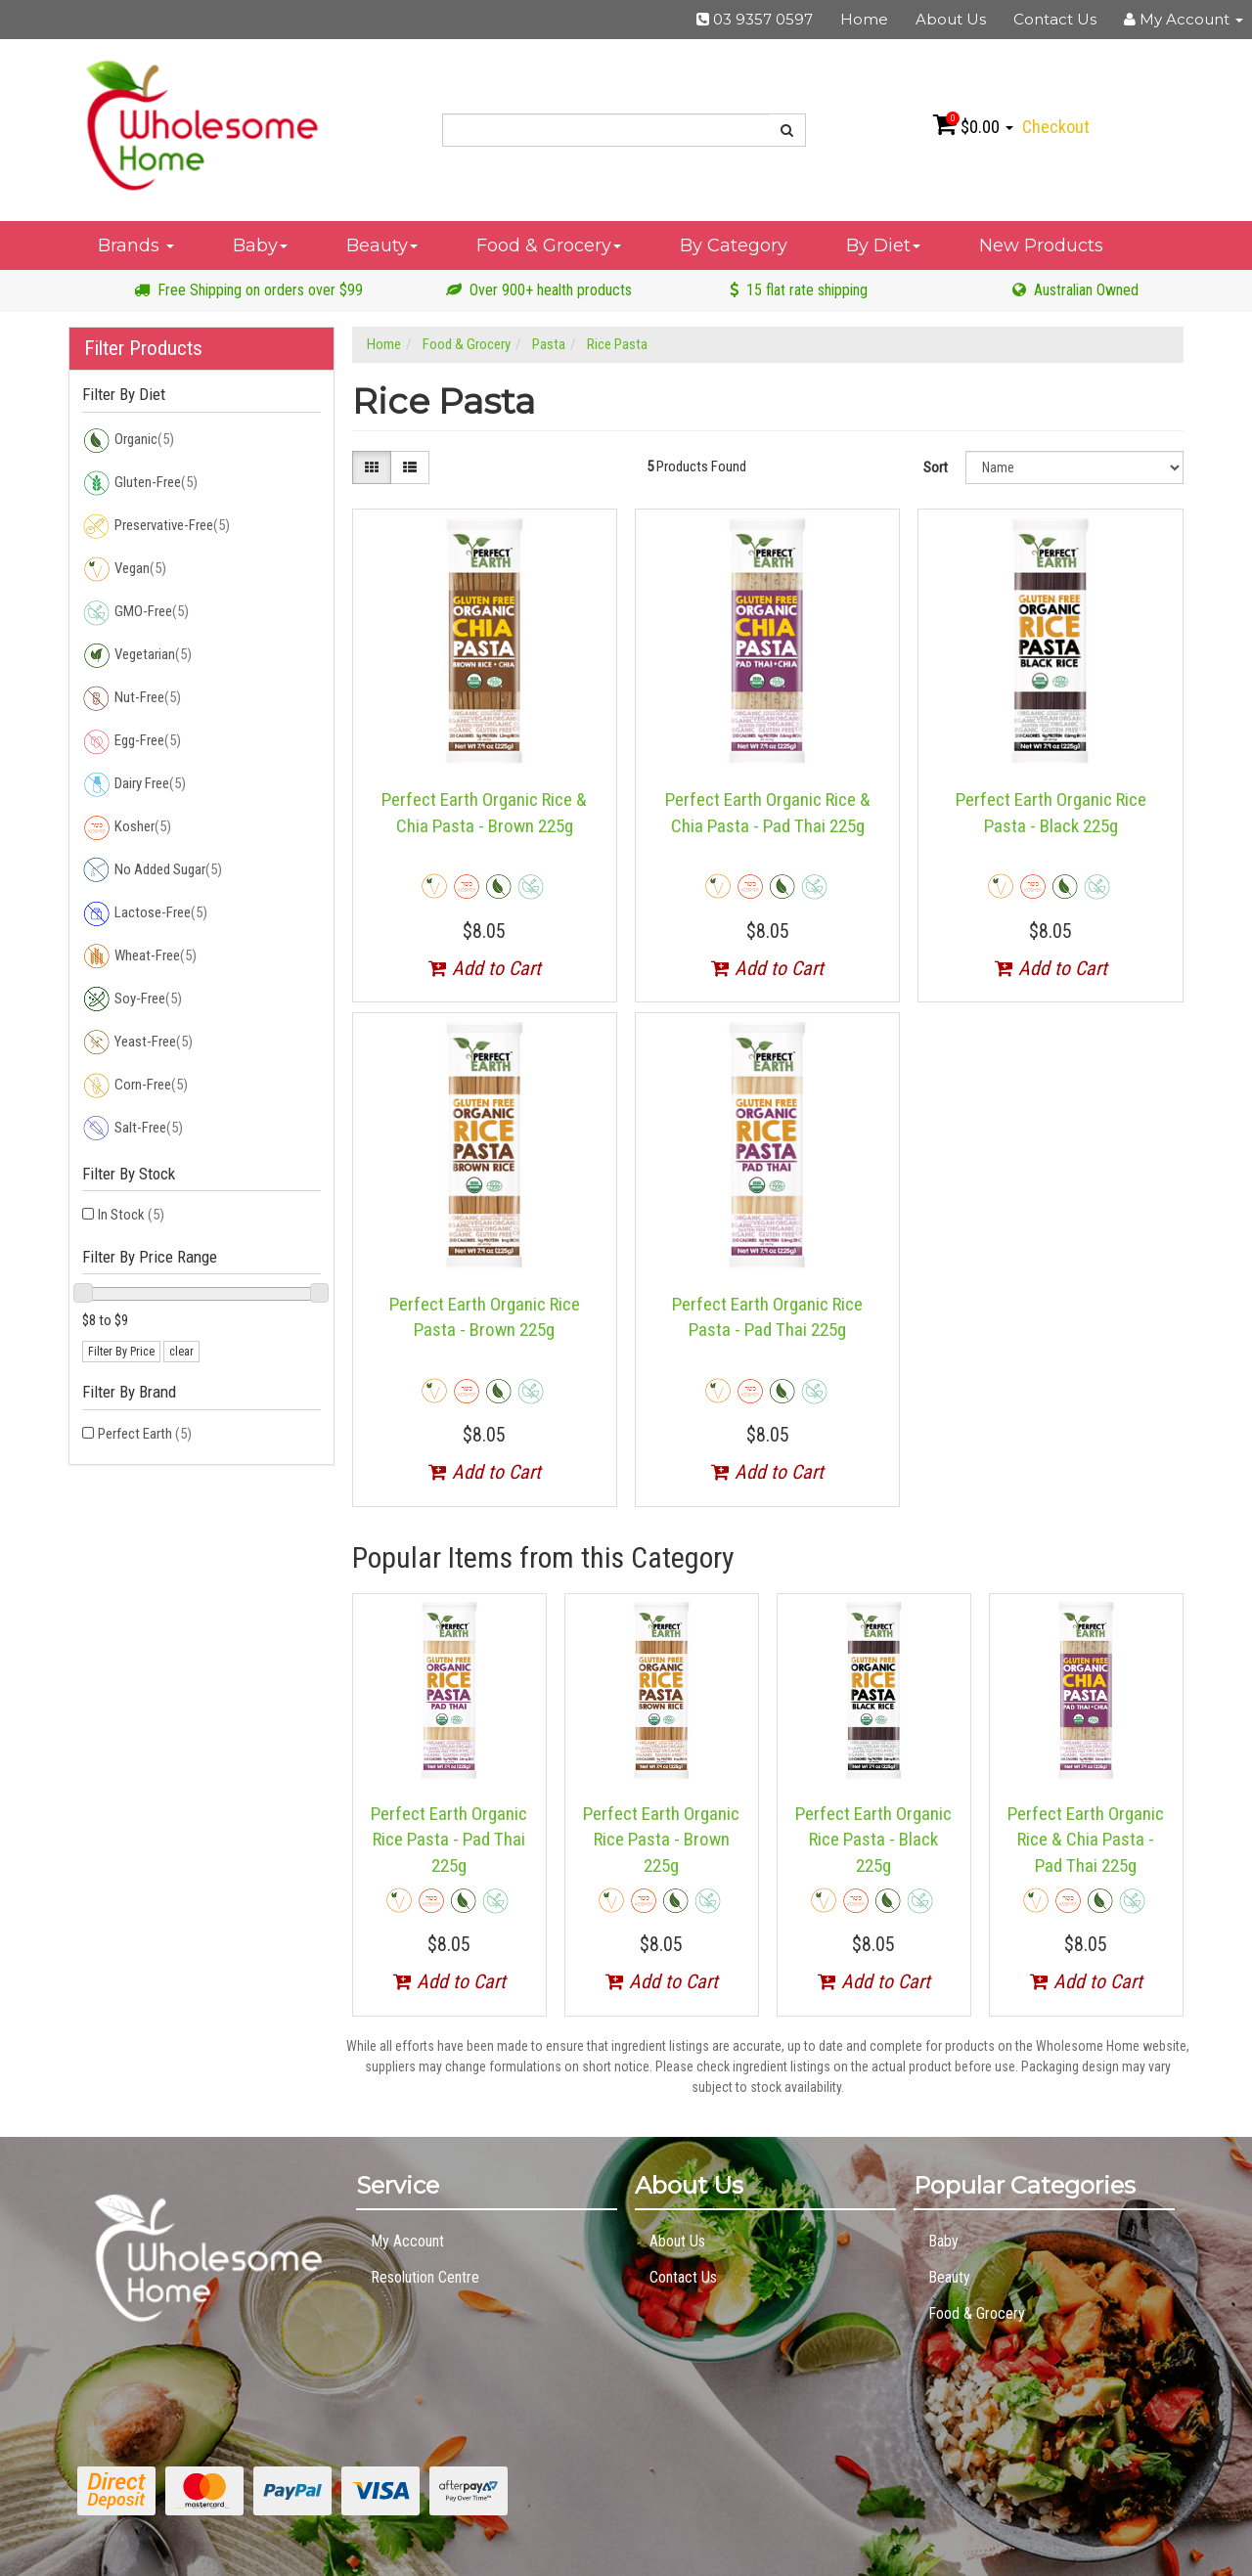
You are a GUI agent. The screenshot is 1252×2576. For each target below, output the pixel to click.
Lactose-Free (144, 913)
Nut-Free (131, 698)
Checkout (1056, 126)
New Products (1041, 245)
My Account (407, 2241)
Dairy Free (134, 784)
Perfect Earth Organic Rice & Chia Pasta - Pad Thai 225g (1085, 1839)
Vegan (124, 569)
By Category (733, 245)
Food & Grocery (548, 245)
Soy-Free (132, 999)
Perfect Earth (145, 1434)
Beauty (382, 245)
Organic (128, 440)
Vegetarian (137, 655)
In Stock (131, 1214)
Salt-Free (132, 1128)
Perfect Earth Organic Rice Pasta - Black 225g (873, 1839)
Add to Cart (484, 968)
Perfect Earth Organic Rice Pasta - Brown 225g (661, 1839)
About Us (951, 19)
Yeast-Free (137, 1042)
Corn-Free (135, 1085)
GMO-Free (135, 612)
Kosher (126, 827)
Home (864, 19)
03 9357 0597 (754, 19)
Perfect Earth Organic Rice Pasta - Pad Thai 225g (449, 1839)
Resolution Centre (425, 2277)
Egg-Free (131, 741)
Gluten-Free (140, 483)
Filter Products (143, 348)
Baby (260, 245)
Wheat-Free (139, 956)
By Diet (883, 245)
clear (181, 1351)
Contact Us (1054, 19)
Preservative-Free (156, 526)
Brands (136, 245)
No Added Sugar (152, 870)
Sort (935, 467)
